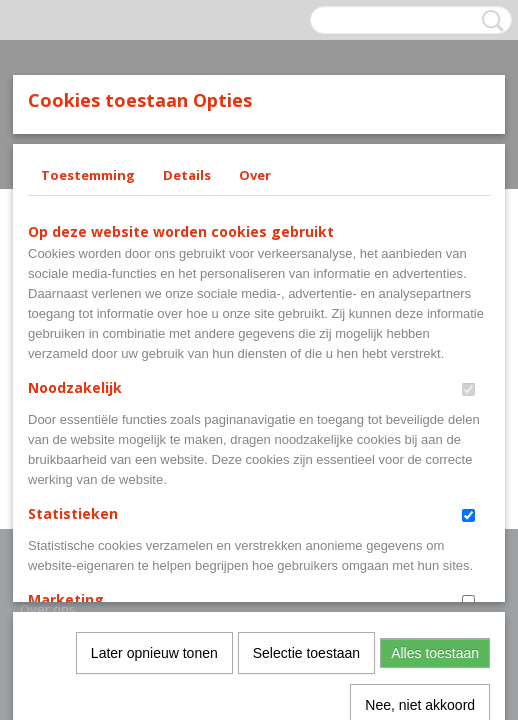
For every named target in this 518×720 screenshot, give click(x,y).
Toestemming (88, 175)
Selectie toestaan (306, 440)
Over (255, 175)
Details (187, 175)
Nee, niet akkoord (420, 492)
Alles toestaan (435, 440)
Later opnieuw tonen (154, 440)
